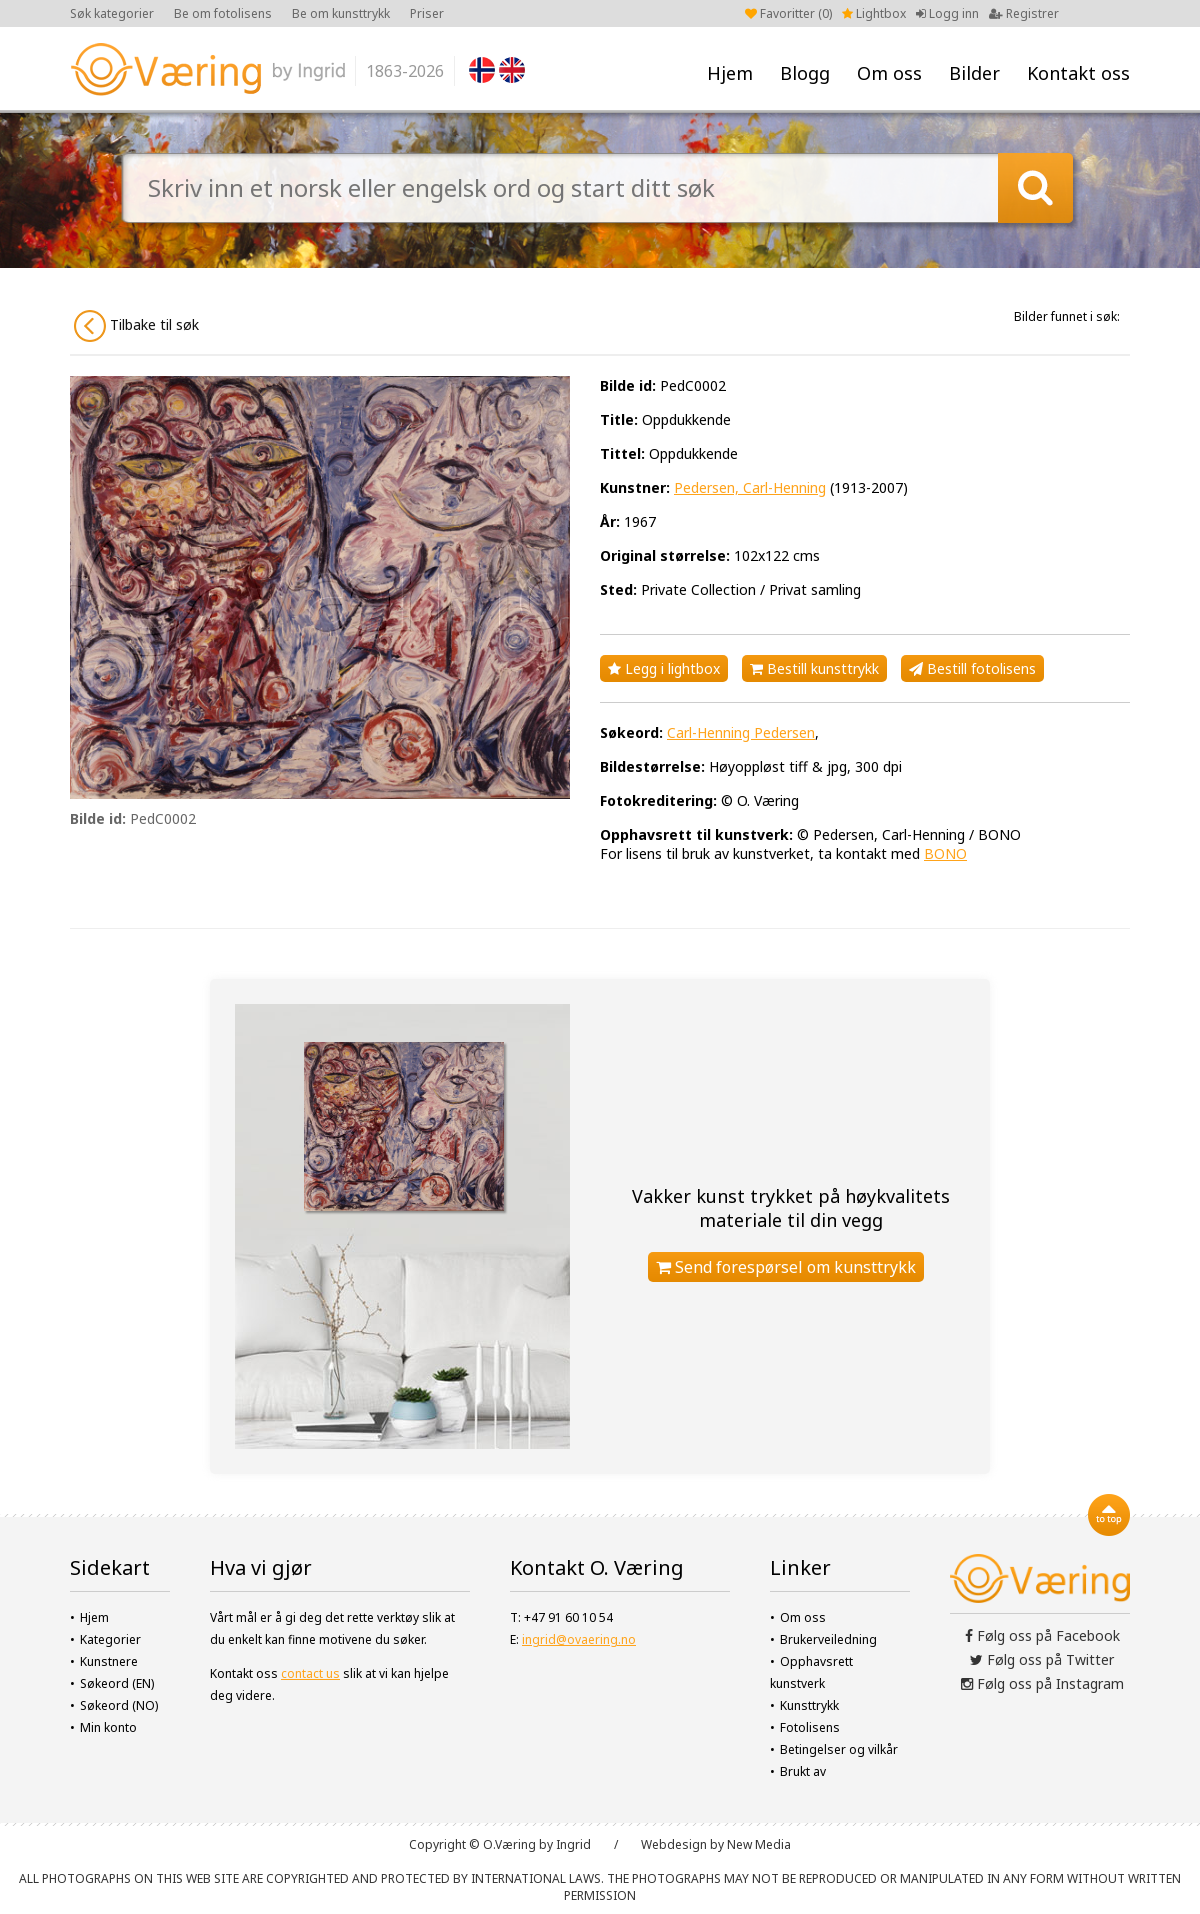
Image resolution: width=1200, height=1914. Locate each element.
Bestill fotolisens (972, 668)
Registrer (1024, 13)
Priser (427, 13)
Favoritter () (788, 13)
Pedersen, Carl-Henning (750, 487)
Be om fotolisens (223, 13)
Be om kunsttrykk (341, 13)
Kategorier (110, 1639)
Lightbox (874, 13)
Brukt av (803, 1771)
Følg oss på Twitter (1042, 1659)
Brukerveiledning (828, 1639)
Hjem (730, 73)
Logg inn (947, 13)
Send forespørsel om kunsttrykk (786, 1267)
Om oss (889, 73)
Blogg (805, 73)
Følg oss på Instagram (1042, 1683)
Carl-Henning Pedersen (741, 732)
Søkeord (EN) (117, 1683)
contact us (310, 1673)
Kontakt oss (1078, 73)
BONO (945, 853)
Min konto (108, 1727)
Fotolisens (810, 1727)
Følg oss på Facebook (1042, 1635)
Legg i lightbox (664, 668)
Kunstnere (109, 1661)
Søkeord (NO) (119, 1705)
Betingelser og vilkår (839, 1749)
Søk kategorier (112, 13)
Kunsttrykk (809, 1705)
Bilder (974, 73)
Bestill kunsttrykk (814, 668)
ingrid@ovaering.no (579, 1639)
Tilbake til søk (136, 326)
